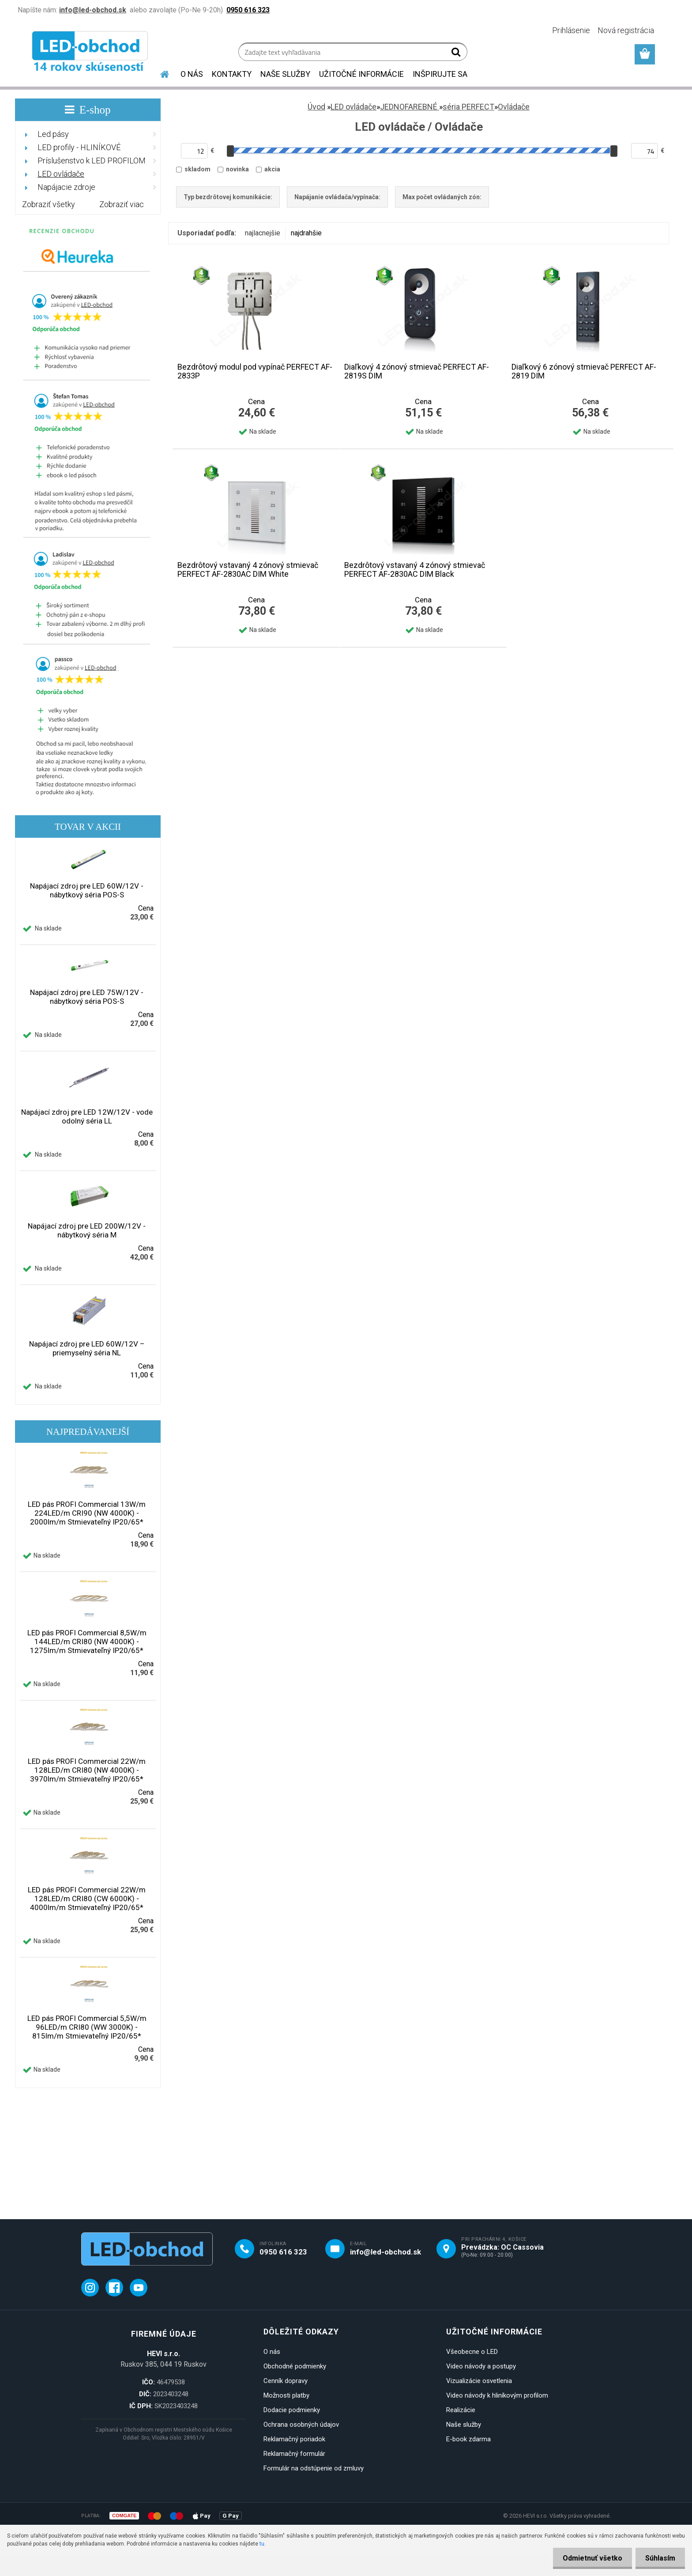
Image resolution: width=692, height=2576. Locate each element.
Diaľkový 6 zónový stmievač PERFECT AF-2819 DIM (583, 371)
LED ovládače (353, 106)
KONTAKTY (232, 74)
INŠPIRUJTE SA (440, 74)
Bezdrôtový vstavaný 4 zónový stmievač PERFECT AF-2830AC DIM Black (414, 570)
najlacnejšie (262, 233)
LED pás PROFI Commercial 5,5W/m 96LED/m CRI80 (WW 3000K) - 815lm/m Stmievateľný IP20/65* (87, 2027)
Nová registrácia (626, 30)
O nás (271, 2352)
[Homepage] (159, 73)
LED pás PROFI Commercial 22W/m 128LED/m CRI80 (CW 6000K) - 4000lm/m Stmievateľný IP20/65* (87, 1898)
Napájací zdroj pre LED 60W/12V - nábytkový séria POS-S (86, 890)
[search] (457, 54)
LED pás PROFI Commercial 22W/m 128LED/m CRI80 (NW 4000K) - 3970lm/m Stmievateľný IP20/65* (87, 1770)
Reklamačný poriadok (294, 2439)
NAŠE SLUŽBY (285, 74)
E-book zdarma (468, 2439)
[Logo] (91, 53)
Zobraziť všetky (48, 204)
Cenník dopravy (285, 2381)
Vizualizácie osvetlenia (479, 2381)
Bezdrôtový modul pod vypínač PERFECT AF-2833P (254, 371)
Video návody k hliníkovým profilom (497, 2395)
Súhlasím (659, 2558)
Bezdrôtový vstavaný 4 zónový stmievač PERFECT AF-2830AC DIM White (247, 570)
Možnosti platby (286, 2395)
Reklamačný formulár (294, 2454)
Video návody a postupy (481, 2366)
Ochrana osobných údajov (301, 2424)
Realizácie (460, 2410)
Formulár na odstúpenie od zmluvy (313, 2468)
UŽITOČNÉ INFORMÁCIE (361, 74)
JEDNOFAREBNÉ (409, 106)
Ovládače (514, 106)
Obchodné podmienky (294, 2366)
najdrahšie (306, 233)
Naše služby (463, 2424)
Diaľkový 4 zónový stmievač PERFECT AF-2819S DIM (416, 371)
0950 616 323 (283, 2251)
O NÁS (192, 74)
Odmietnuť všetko (588, 2558)
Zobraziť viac (121, 204)
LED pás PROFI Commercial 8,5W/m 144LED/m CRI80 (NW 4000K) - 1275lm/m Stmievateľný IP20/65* (87, 1641)
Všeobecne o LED (472, 2352)
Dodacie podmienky (291, 2410)
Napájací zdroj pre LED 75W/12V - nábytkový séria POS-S (86, 997)
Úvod (316, 106)
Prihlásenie (571, 30)
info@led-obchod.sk (385, 2251)
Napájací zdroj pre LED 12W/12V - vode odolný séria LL (87, 1116)
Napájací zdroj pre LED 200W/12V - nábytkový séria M (87, 1230)
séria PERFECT (468, 106)
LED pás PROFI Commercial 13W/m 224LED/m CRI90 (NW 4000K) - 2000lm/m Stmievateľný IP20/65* (87, 1513)
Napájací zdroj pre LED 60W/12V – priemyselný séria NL (87, 1348)
